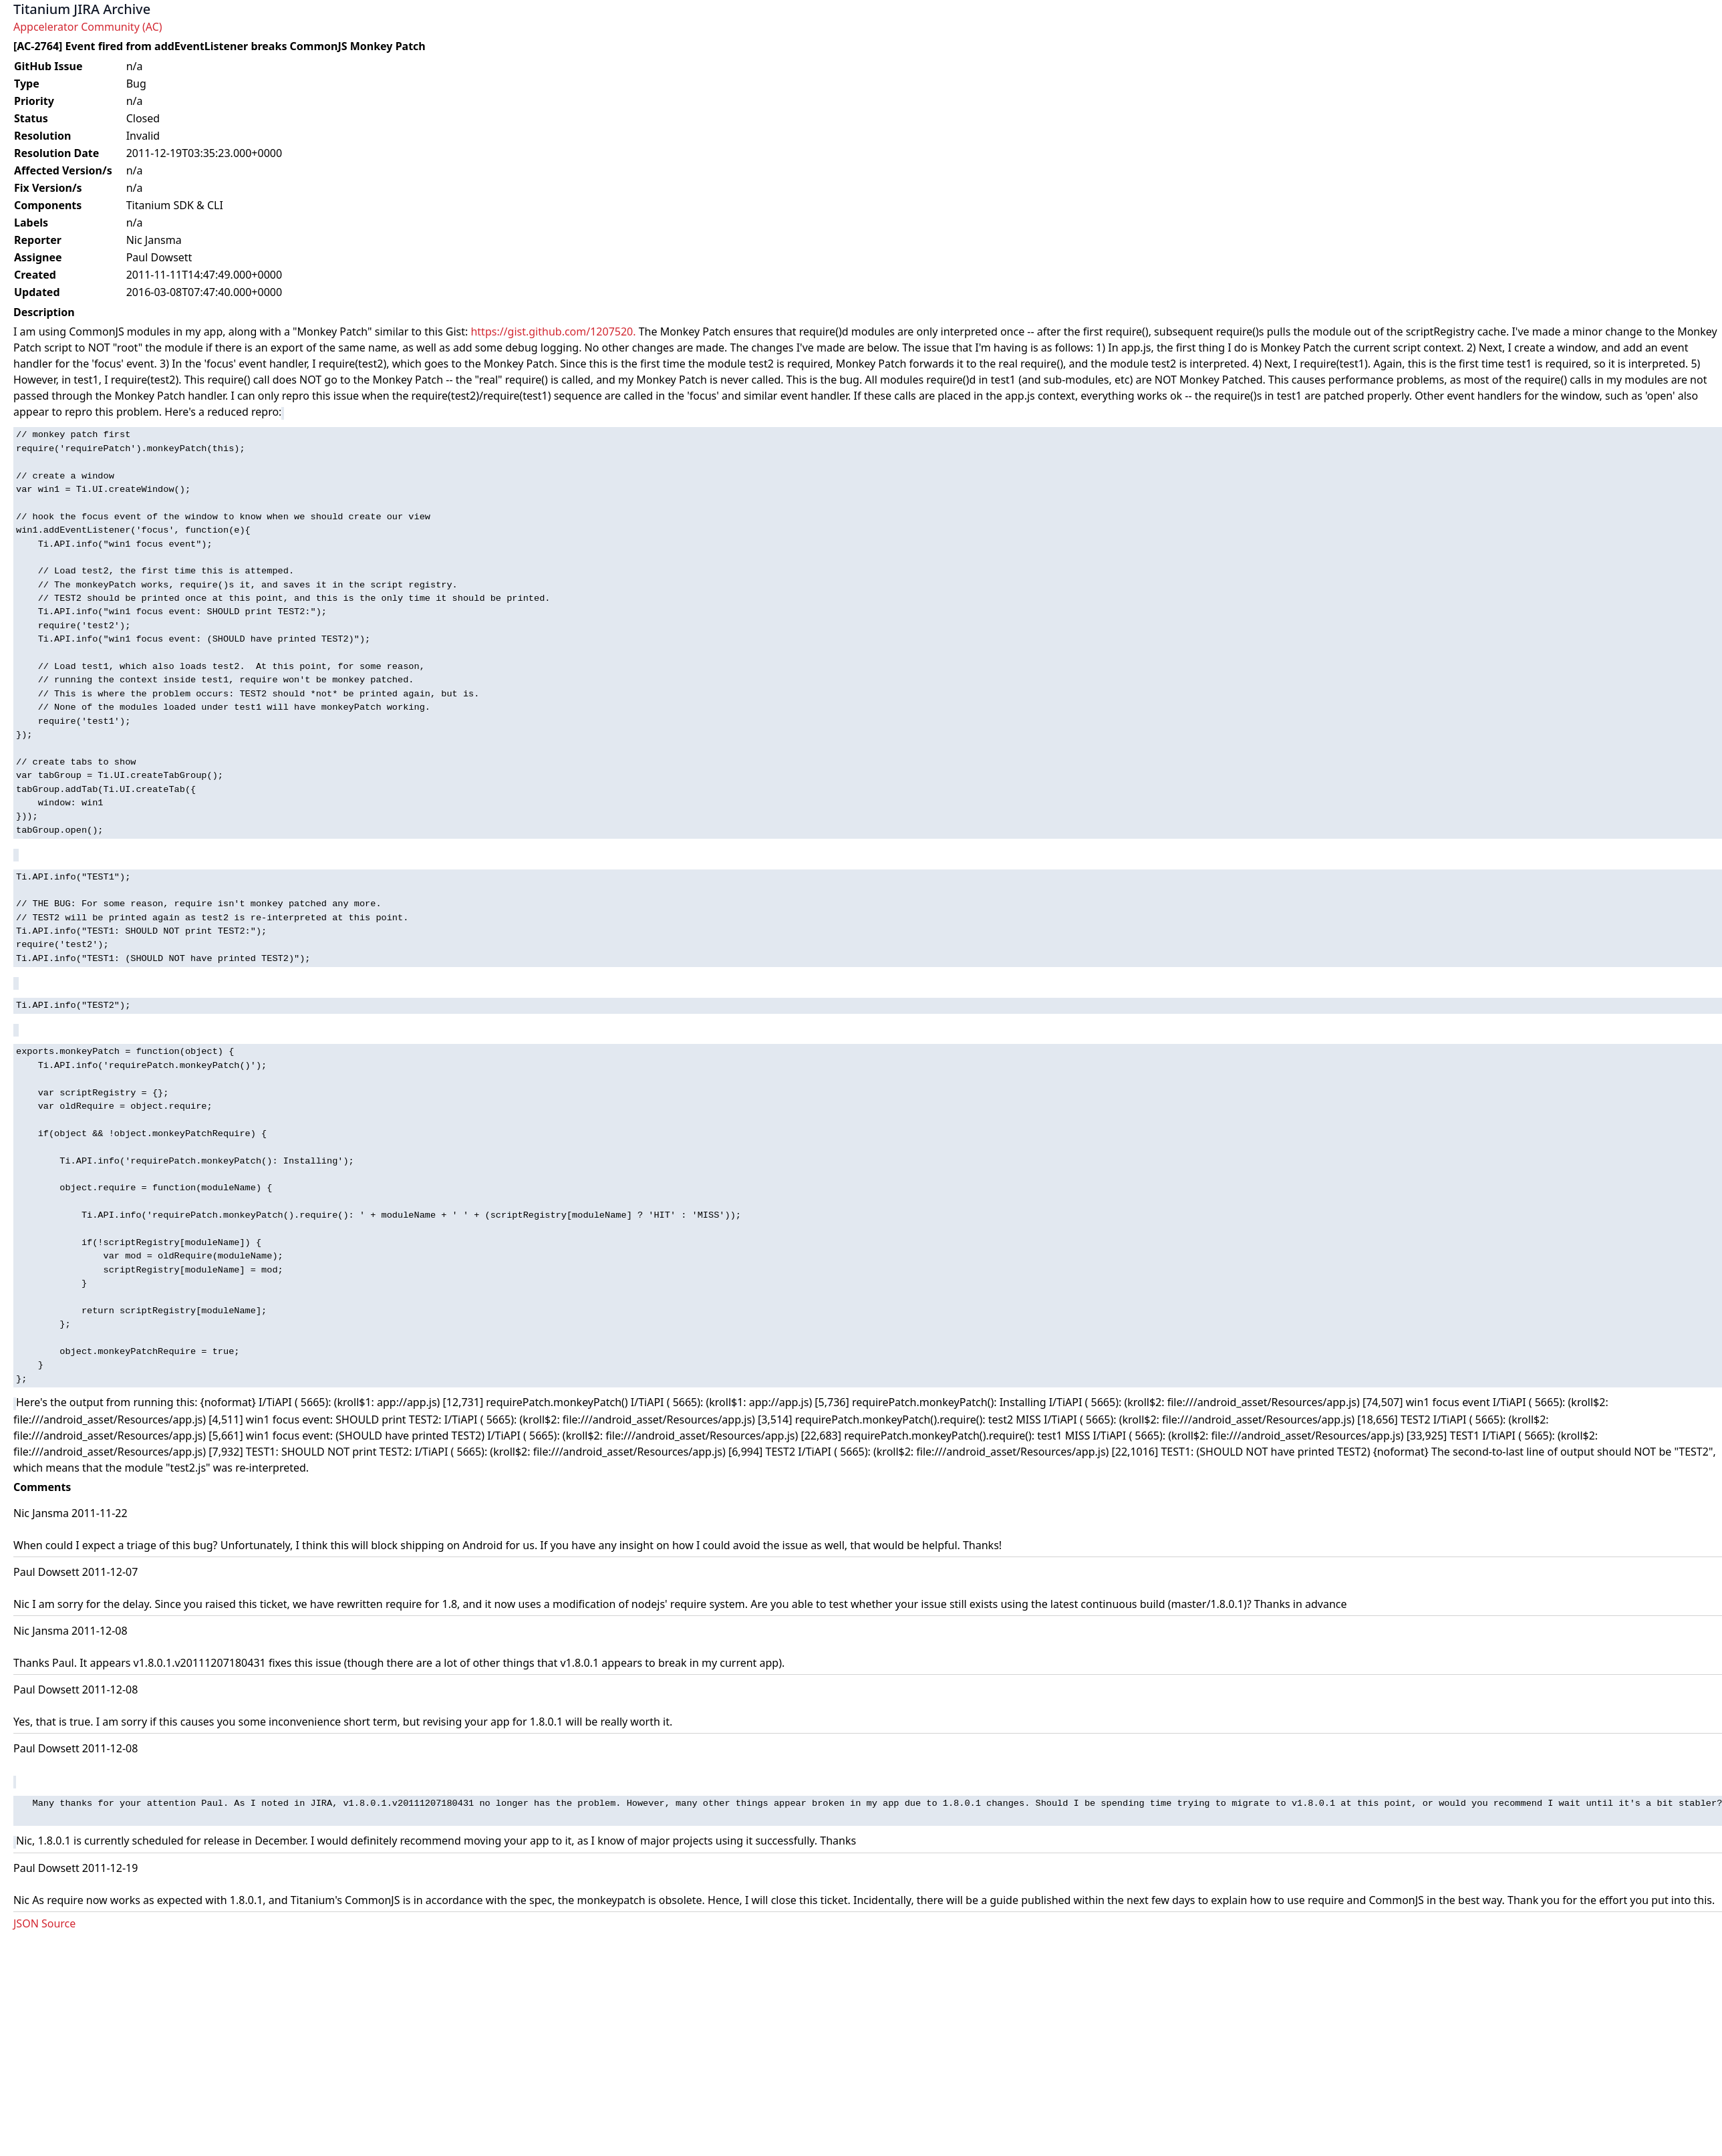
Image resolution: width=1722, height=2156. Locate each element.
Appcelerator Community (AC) (87, 26)
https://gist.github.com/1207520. (552, 331)
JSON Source (44, 1923)
